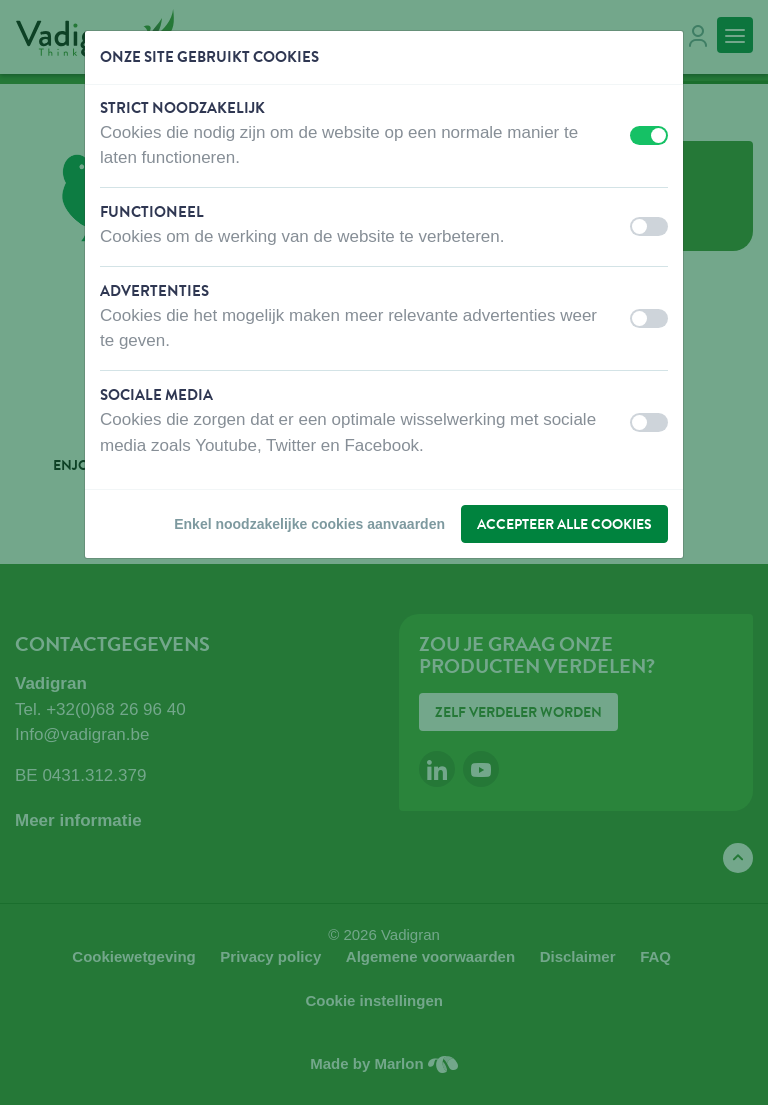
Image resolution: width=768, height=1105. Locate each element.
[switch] (649, 135)
